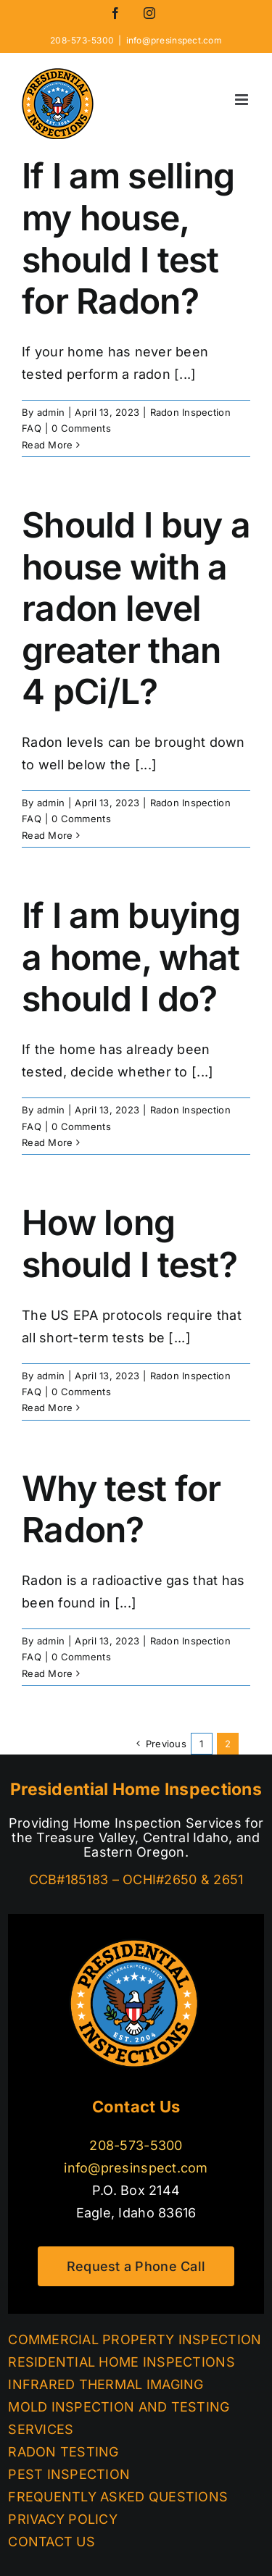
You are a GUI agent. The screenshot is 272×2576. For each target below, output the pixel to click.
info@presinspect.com (174, 40)
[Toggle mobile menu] (242, 99)
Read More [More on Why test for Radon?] (47, 1673)
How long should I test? (129, 1243)
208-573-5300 (135, 2145)
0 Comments (81, 428)
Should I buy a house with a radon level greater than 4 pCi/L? (136, 608)
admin (51, 412)
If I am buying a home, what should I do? (131, 957)
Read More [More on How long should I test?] (47, 1407)
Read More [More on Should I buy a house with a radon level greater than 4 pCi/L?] (47, 835)
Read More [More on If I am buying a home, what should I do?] (47, 1142)
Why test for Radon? (121, 1509)
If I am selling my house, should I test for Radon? (128, 238)
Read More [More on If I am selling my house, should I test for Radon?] (47, 445)
